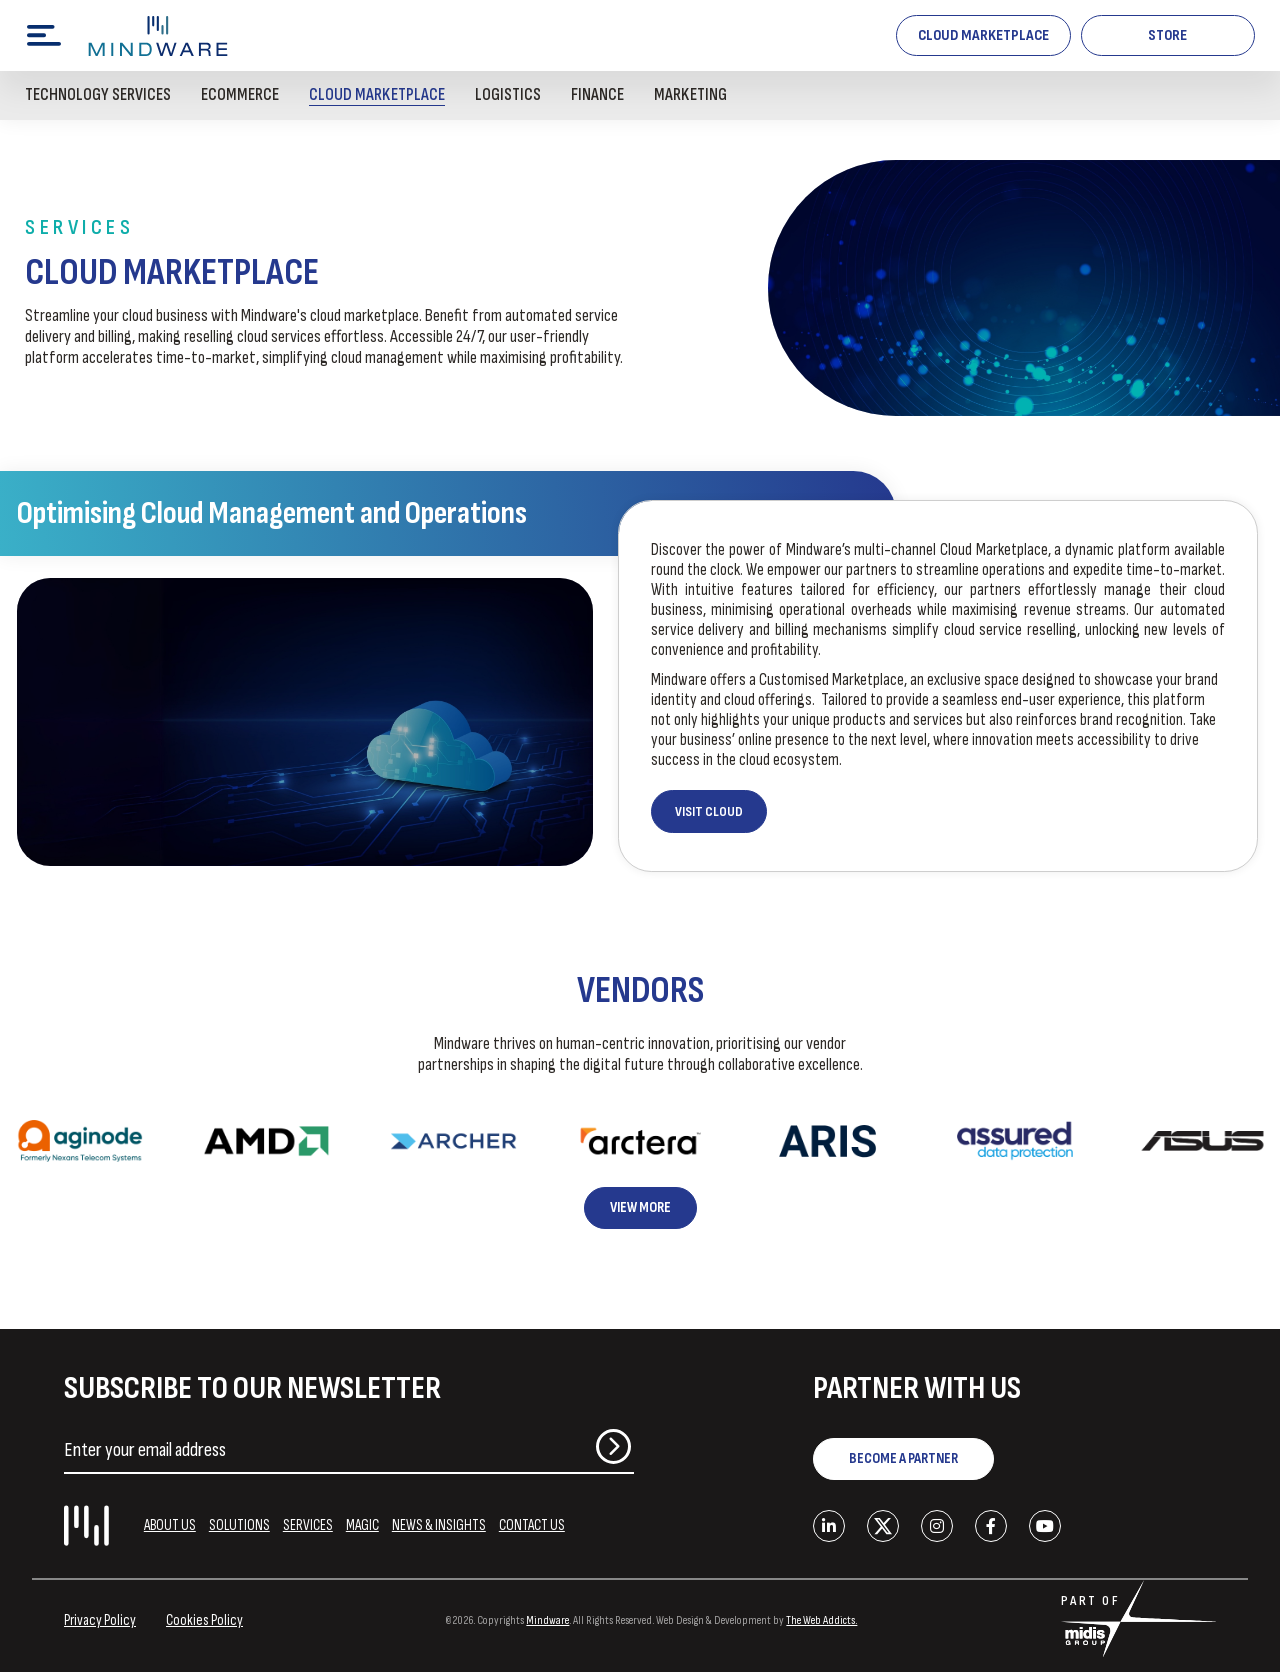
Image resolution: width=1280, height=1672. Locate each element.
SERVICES (308, 1525)
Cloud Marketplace (983, 35)
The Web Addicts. (821, 1620)
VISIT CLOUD (709, 811)
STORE (1167, 35)
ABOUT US (170, 1525)
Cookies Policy (204, 1620)
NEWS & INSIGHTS (439, 1525)
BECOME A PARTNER (903, 1458)
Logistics (508, 95)
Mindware (547, 1620)
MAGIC (362, 1525)
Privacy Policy (100, 1620)
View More (640, 1207)
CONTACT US (532, 1525)
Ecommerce (240, 95)
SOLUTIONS (239, 1525)
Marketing (690, 95)
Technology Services (98, 95)
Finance (597, 95)
